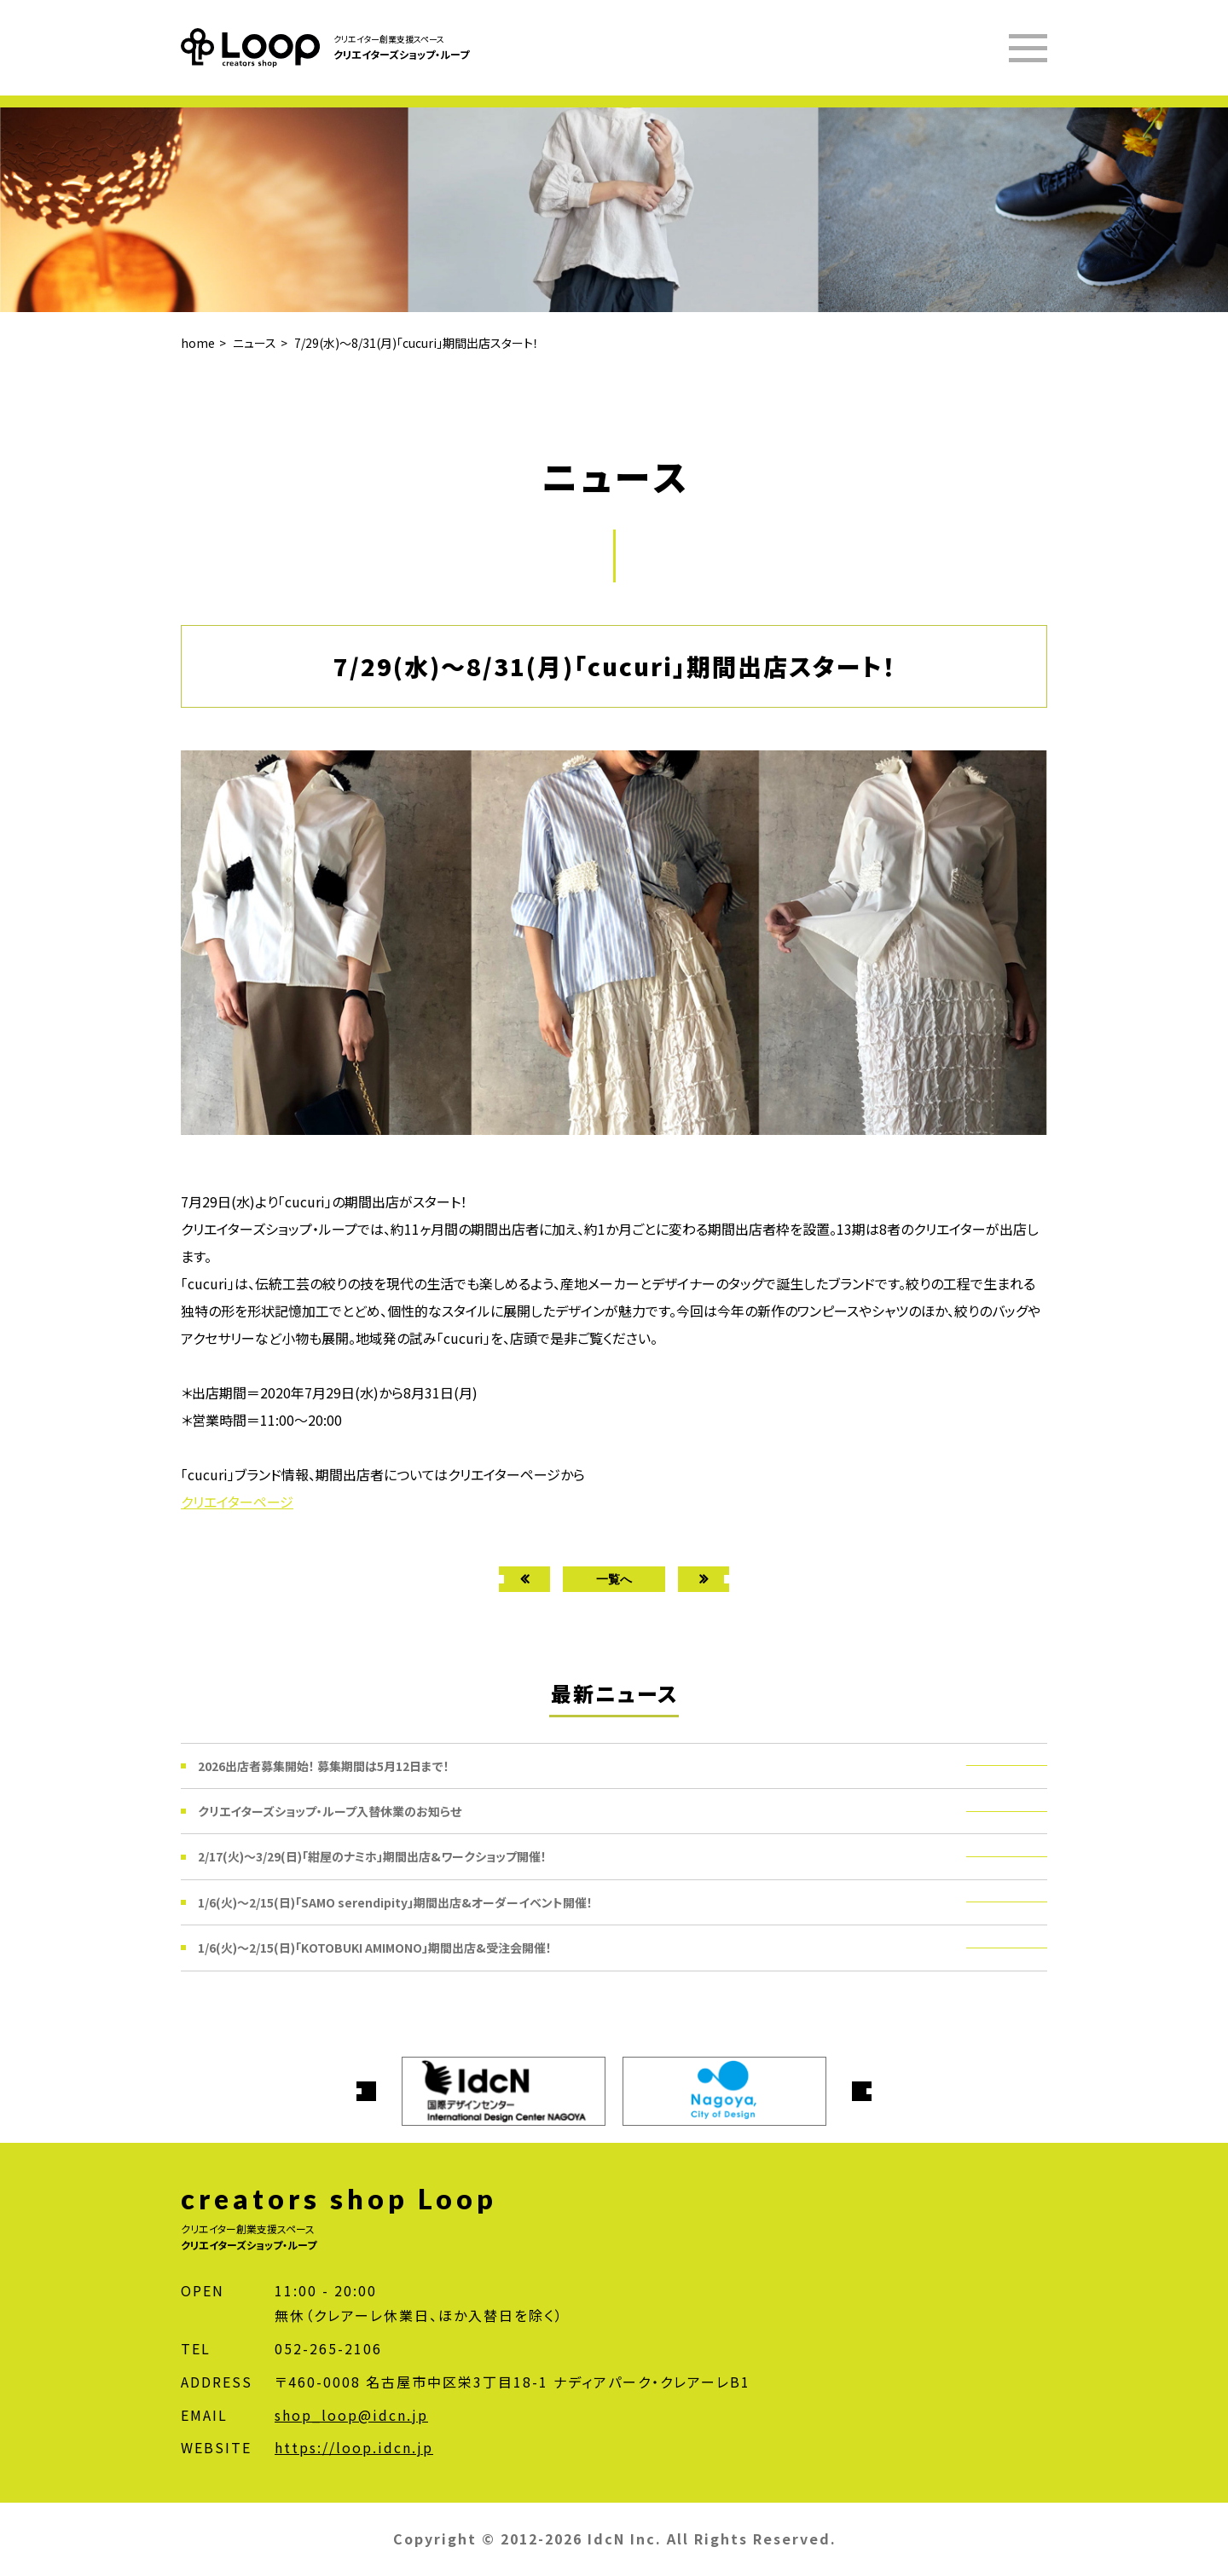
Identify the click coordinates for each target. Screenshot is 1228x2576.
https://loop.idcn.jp (354, 2447)
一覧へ (614, 1579)
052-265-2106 (328, 2348)
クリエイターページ (237, 1501)
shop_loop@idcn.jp (351, 2415)
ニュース (254, 342)
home (198, 342)
